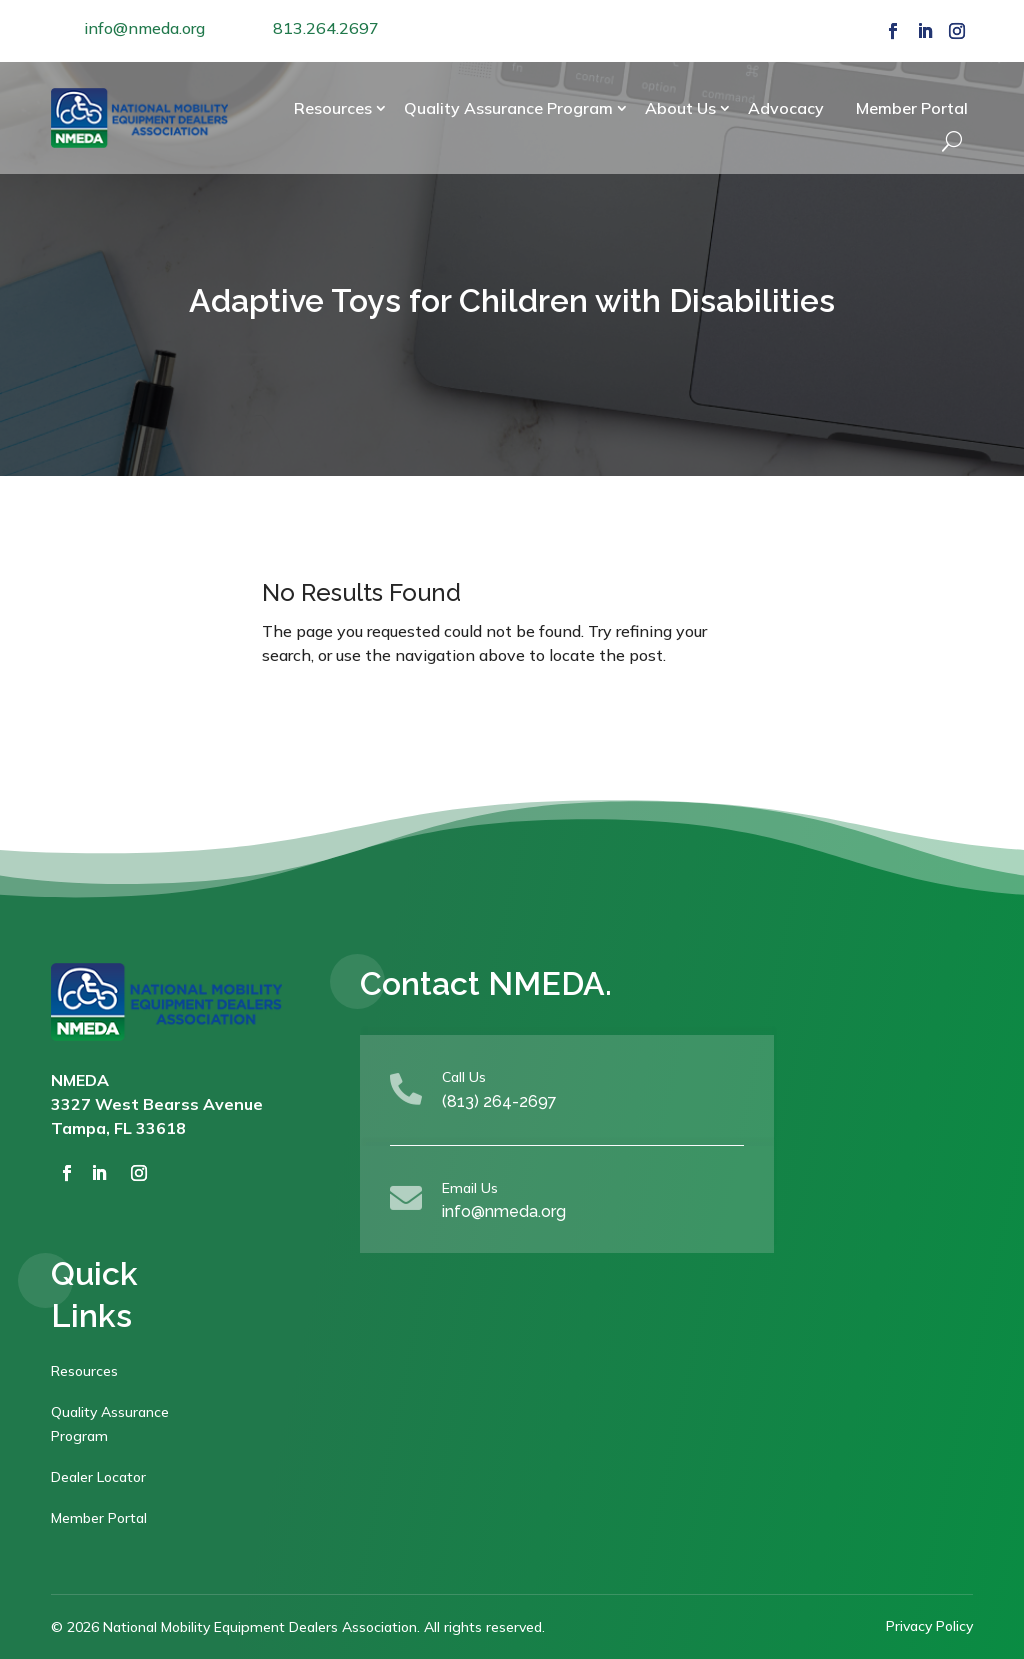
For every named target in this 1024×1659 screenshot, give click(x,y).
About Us (680, 108)
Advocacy (786, 108)
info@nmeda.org (144, 28)
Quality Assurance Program (508, 108)
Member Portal (912, 108)
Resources (333, 108)
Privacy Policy (929, 1626)
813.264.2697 (326, 28)
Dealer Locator (98, 1477)
